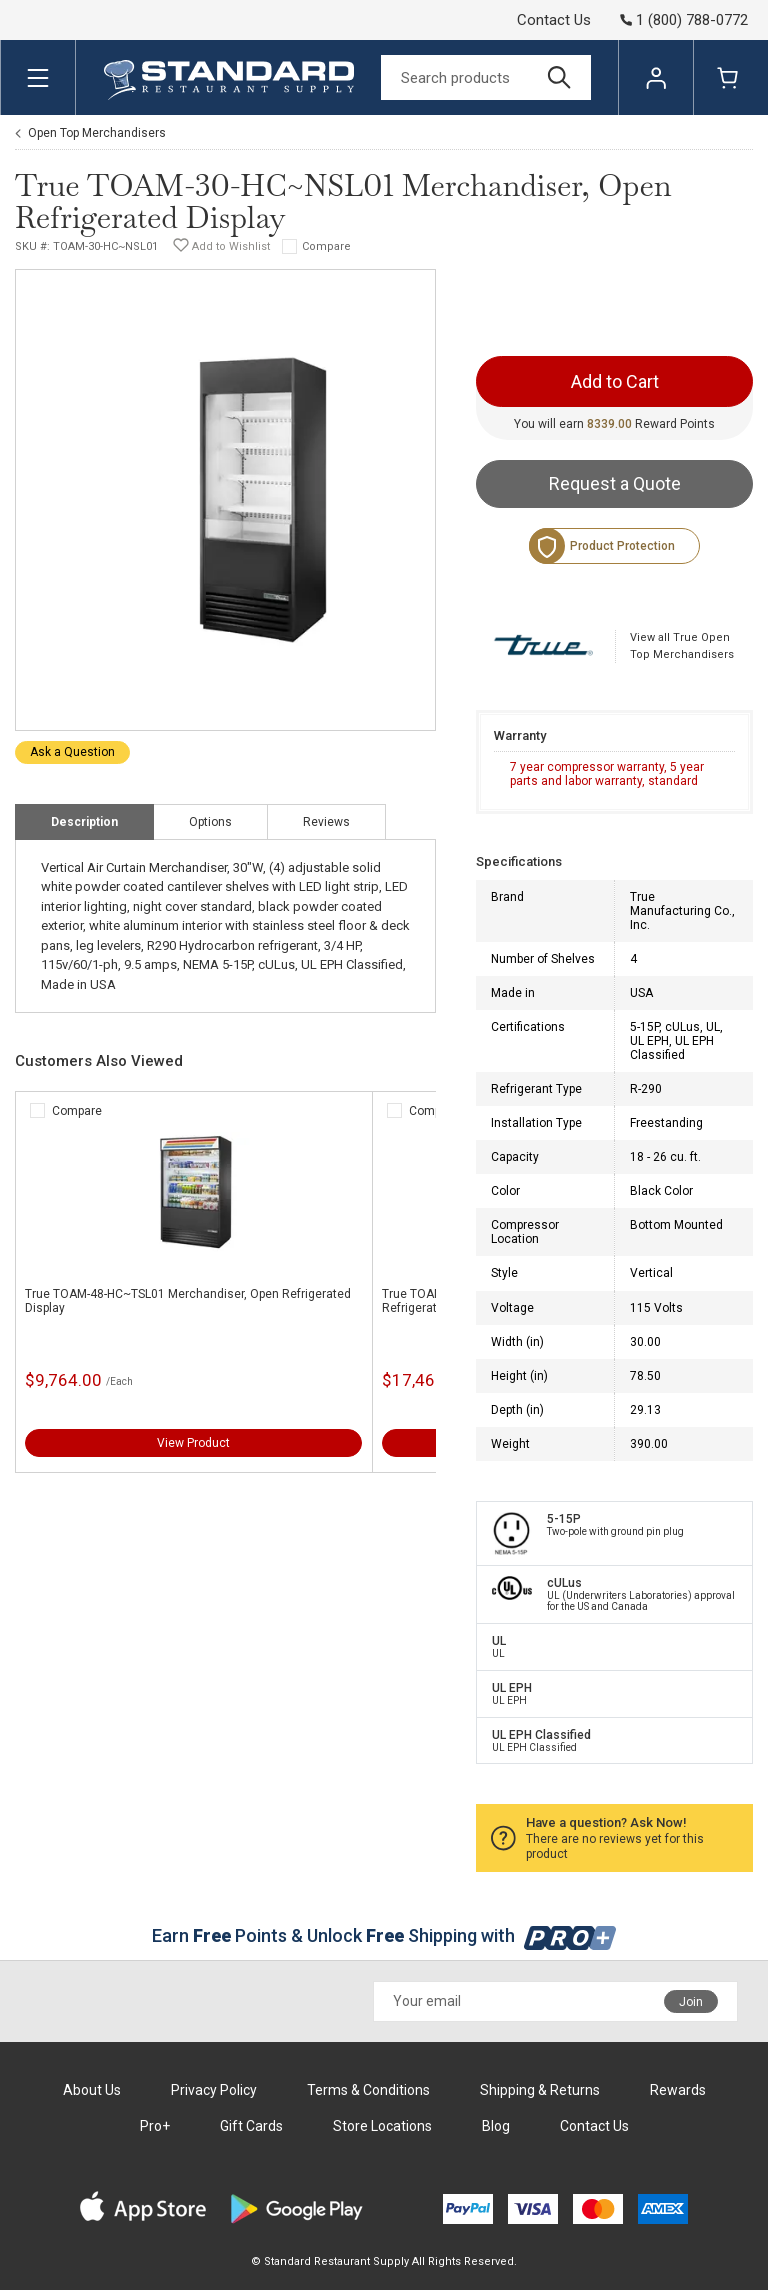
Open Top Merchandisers (97, 133)
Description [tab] (84, 822)
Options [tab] (210, 822)
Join (691, 2002)
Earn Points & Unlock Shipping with (384, 1935)
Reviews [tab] (326, 822)
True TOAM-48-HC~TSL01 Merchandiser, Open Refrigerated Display (188, 1301)
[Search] (486, 77)
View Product (193, 1443)
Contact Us (554, 20)
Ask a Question (72, 752)
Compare (326, 246)
